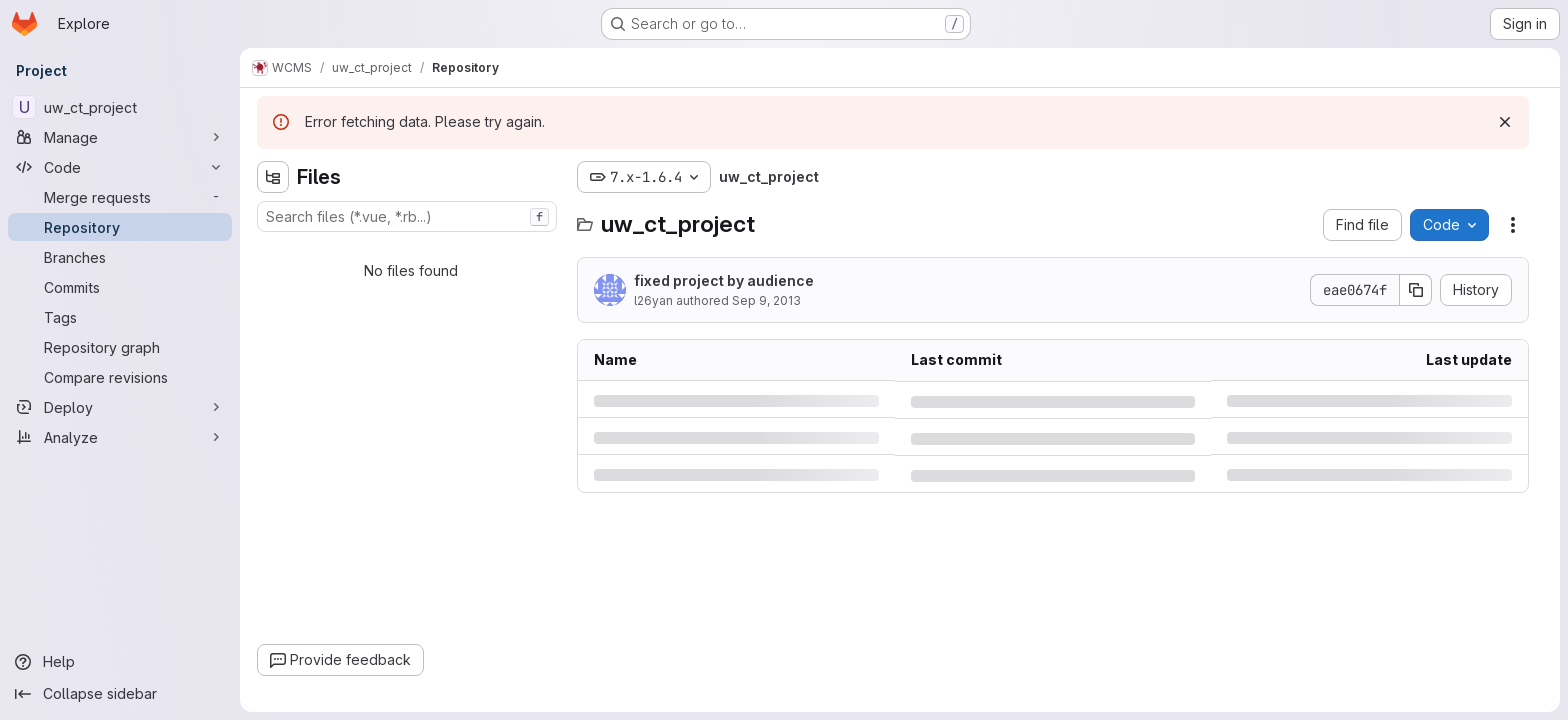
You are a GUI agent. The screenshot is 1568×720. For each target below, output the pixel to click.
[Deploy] (120, 407)
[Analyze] (120, 437)
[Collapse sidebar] (120, 694)
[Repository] (120, 227)
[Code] (120, 167)
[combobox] (407, 216)
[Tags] (120, 317)
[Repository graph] (120, 347)
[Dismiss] (1505, 122)
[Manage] (120, 137)
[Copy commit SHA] (1416, 290)
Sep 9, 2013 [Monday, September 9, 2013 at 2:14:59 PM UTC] (766, 300)
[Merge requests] (120, 197)
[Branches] (120, 257)
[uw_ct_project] (120, 107)
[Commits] (120, 287)
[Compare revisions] (120, 377)
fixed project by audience (724, 280)
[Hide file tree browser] (273, 177)
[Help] (120, 662)
